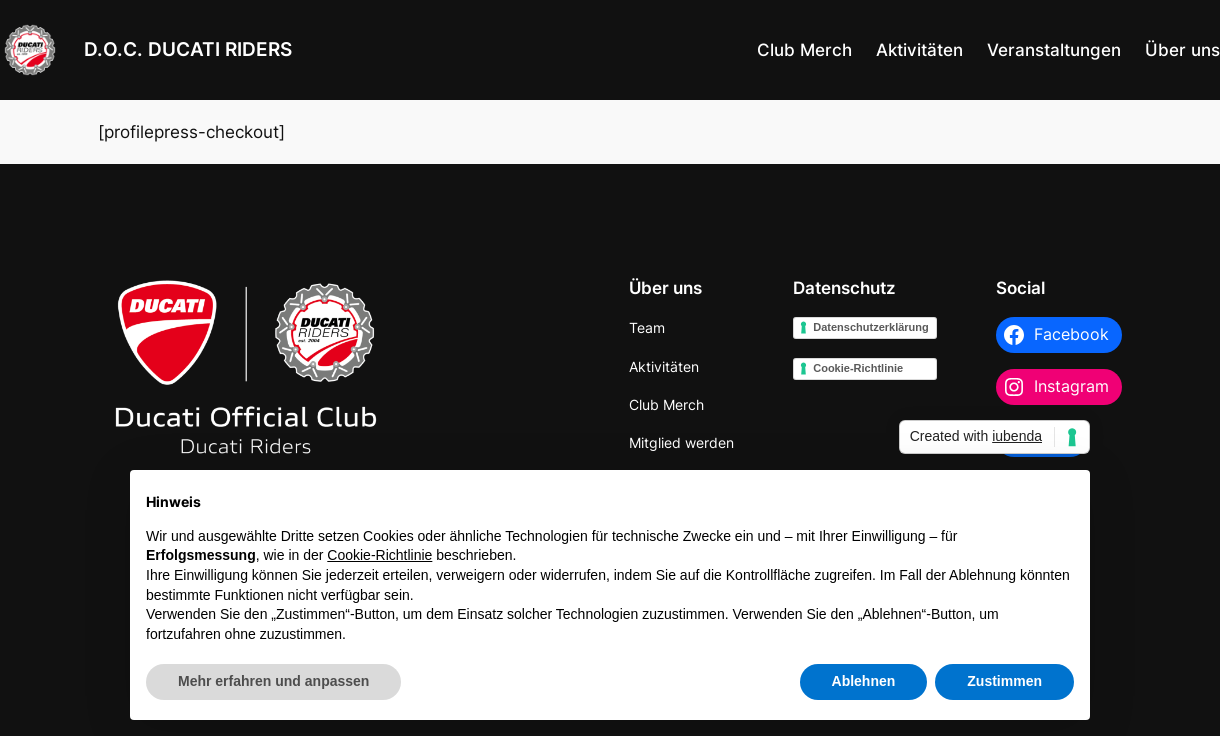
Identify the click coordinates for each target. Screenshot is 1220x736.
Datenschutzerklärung (871, 327)
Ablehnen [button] (864, 681)
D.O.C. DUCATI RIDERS (188, 49)
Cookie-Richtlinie (858, 368)
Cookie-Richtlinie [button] (379, 555)
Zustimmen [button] (1004, 681)
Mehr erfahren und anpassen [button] (273, 681)
